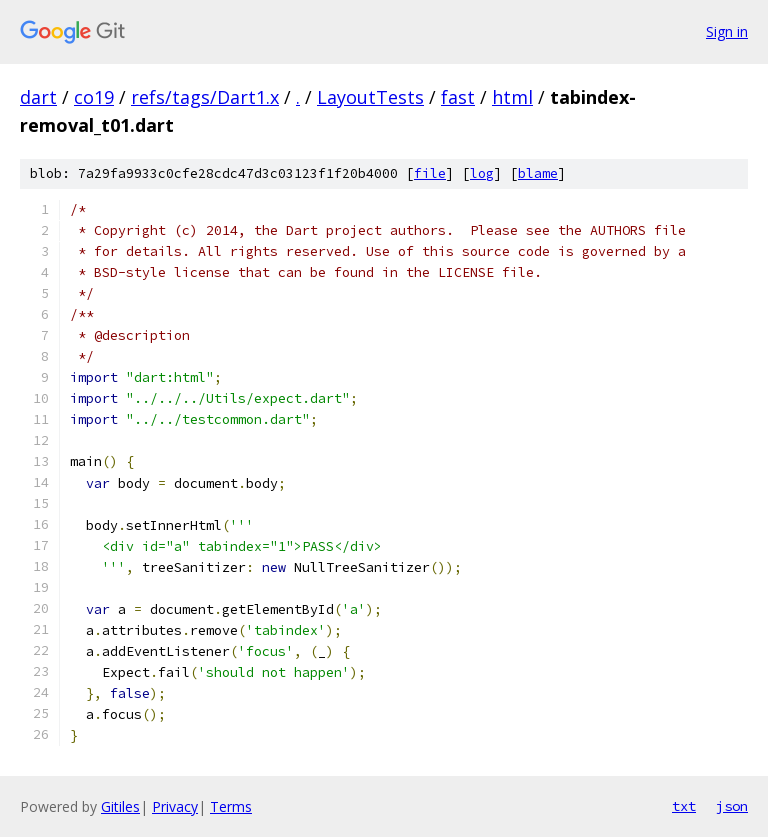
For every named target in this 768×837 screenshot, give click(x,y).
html (512, 97)
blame (538, 173)
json (732, 806)
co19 (94, 97)
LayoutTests (370, 97)
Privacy (175, 806)
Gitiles (120, 806)
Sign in (727, 31)
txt (684, 806)
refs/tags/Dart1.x (205, 97)
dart (38, 97)
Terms (231, 806)
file (430, 173)
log (482, 173)
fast (458, 97)
